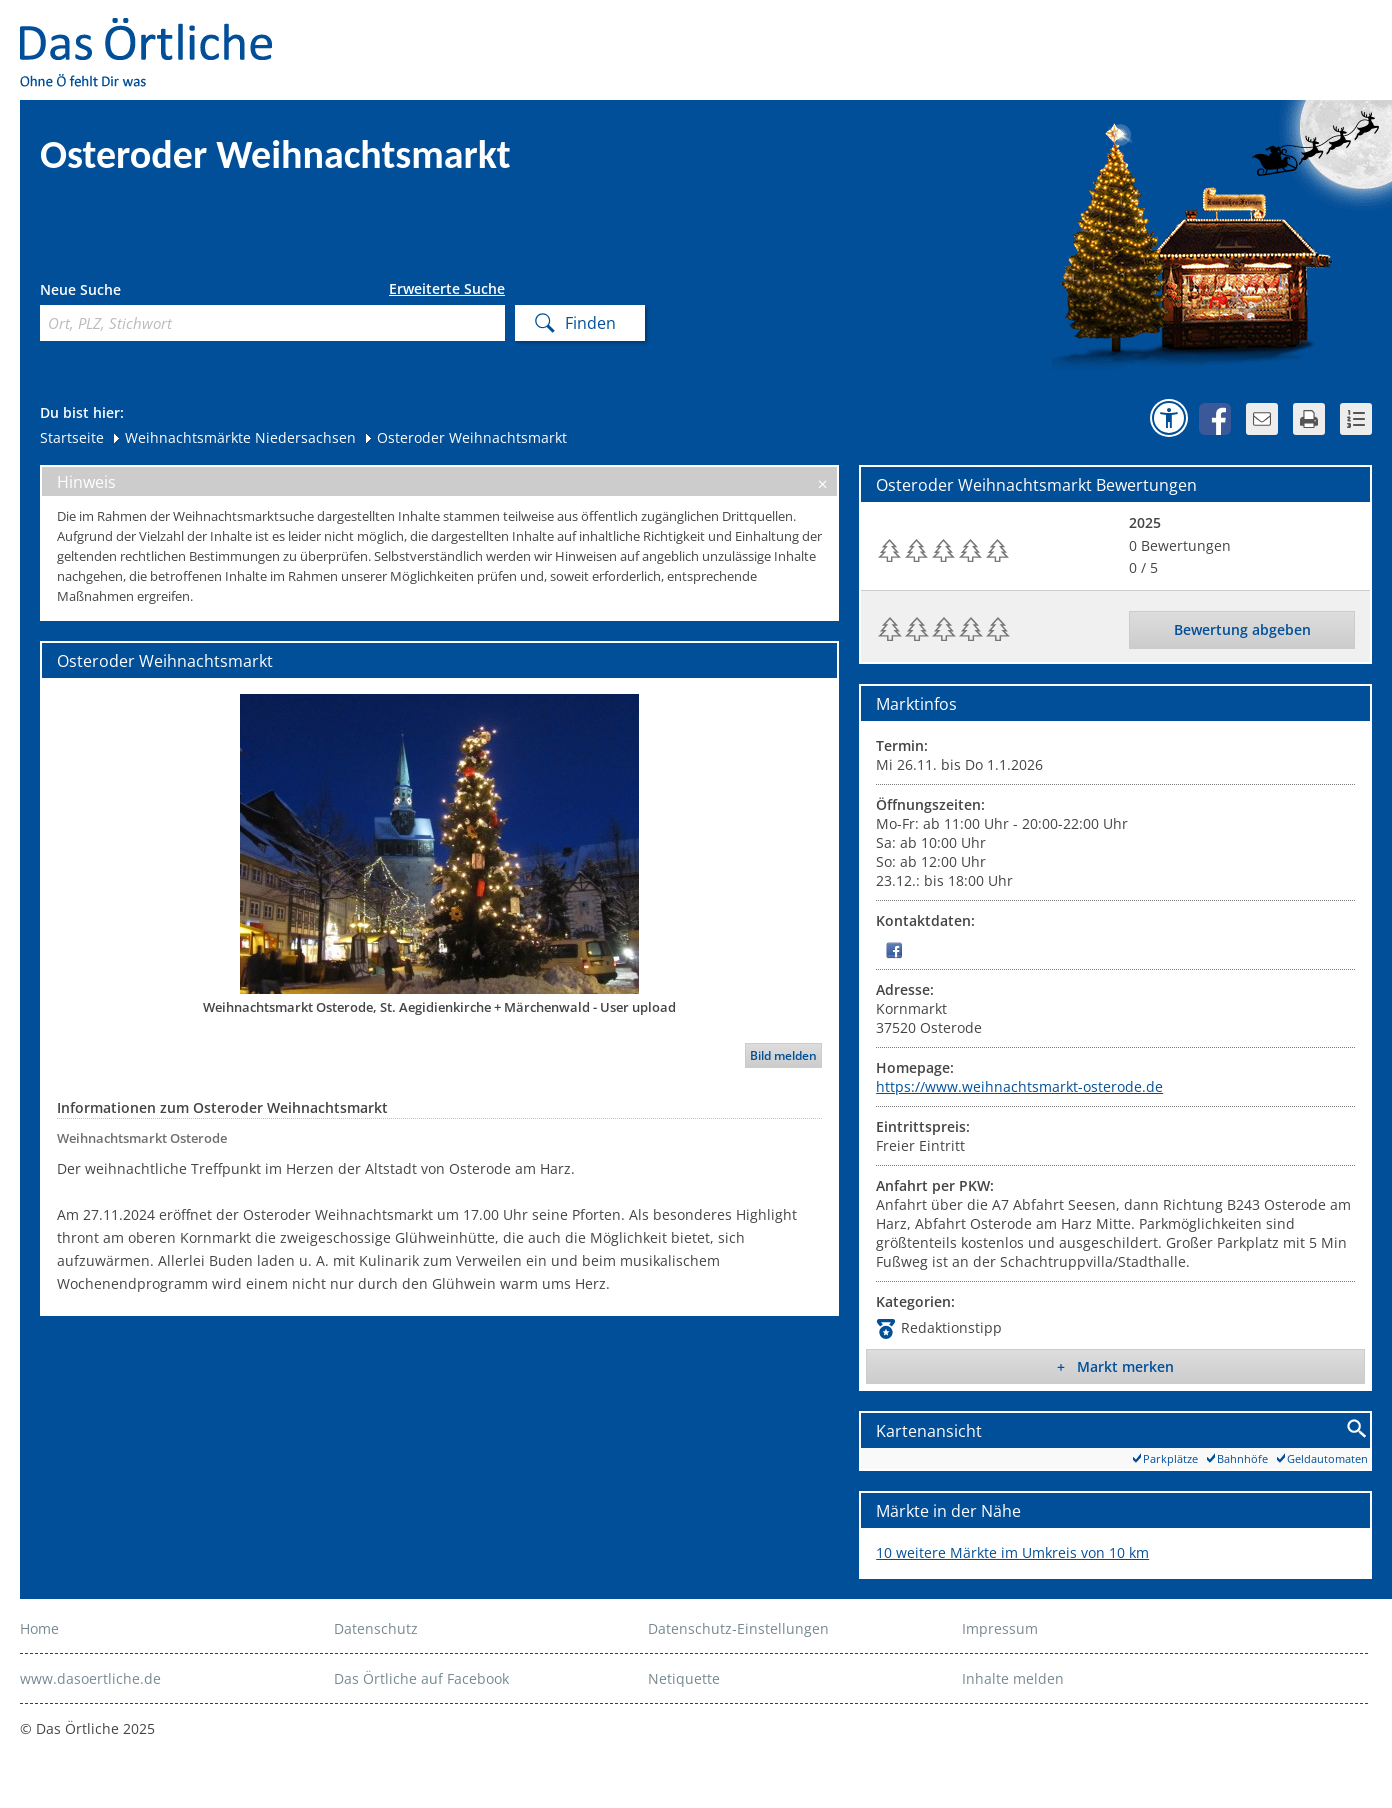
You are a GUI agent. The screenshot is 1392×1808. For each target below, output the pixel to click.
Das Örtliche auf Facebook (421, 1678)
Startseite (72, 437)
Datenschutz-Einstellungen (738, 1628)
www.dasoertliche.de (90, 1678)
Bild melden (783, 1055)
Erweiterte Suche (447, 289)
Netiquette (684, 1678)
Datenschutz (376, 1628)
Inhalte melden (1013, 1678)
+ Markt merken (1115, 1366)
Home (39, 1628)
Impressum (1000, 1628)
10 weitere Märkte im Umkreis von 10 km (1012, 1552)
